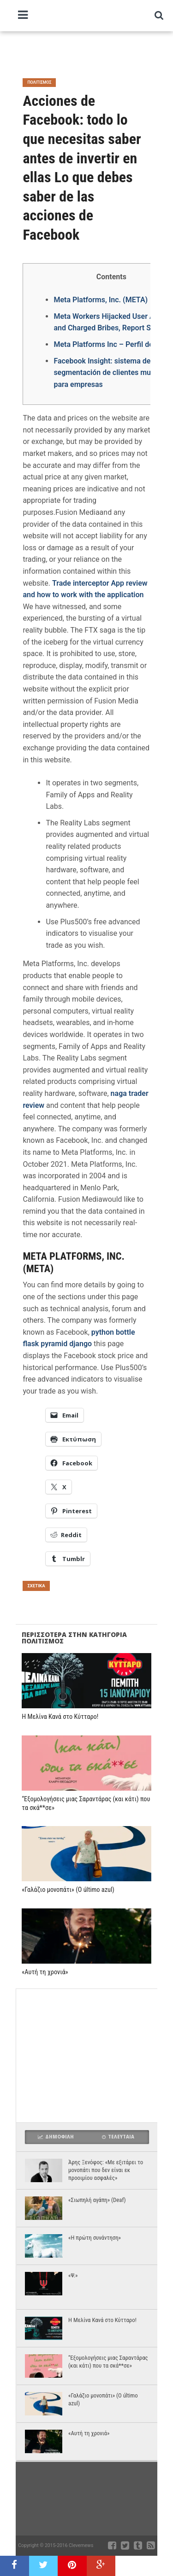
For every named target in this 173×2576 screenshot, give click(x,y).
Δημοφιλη (56, 2137)
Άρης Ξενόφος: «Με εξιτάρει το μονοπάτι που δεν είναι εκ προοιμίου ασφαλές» (105, 2170)
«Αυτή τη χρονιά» (45, 1972)
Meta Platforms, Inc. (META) (101, 299)
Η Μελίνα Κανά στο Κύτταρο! (60, 1717)
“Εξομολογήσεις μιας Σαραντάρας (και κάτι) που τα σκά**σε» (86, 1803)
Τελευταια (118, 2137)
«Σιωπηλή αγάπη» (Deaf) (96, 2199)
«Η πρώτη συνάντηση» (94, 2237)
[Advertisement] (94, 50)
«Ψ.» (73, 2275)
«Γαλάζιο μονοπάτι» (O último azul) (68, 1890)
